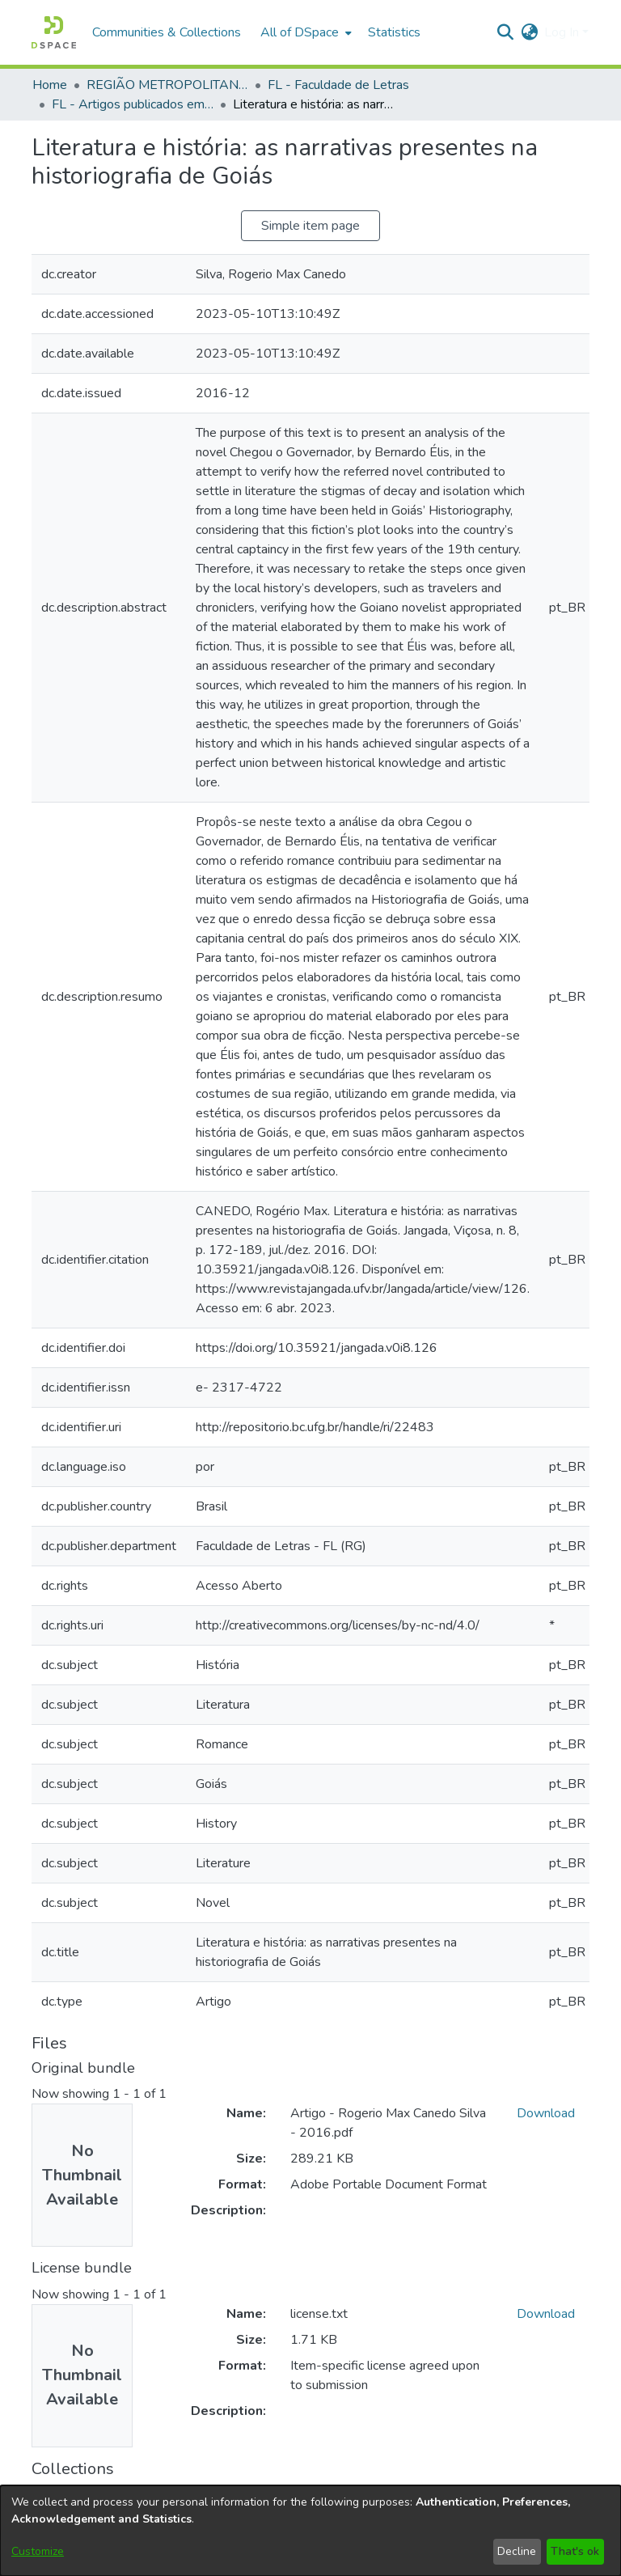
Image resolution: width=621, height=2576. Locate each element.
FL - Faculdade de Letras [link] (338, 85)
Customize (37, 2551)
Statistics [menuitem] (394, 32)
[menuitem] (304, 32)
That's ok (575, 2551)
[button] (54, 32)
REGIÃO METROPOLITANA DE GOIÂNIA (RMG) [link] (167, 85)
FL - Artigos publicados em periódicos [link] (132, 104)
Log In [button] (563, 32)
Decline (516, 2551)
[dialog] (310, 2530)
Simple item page (310, 226)
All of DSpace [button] (299, 32)
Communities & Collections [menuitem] (166, 32)
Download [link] (546, 2113)
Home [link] (49, 85)
